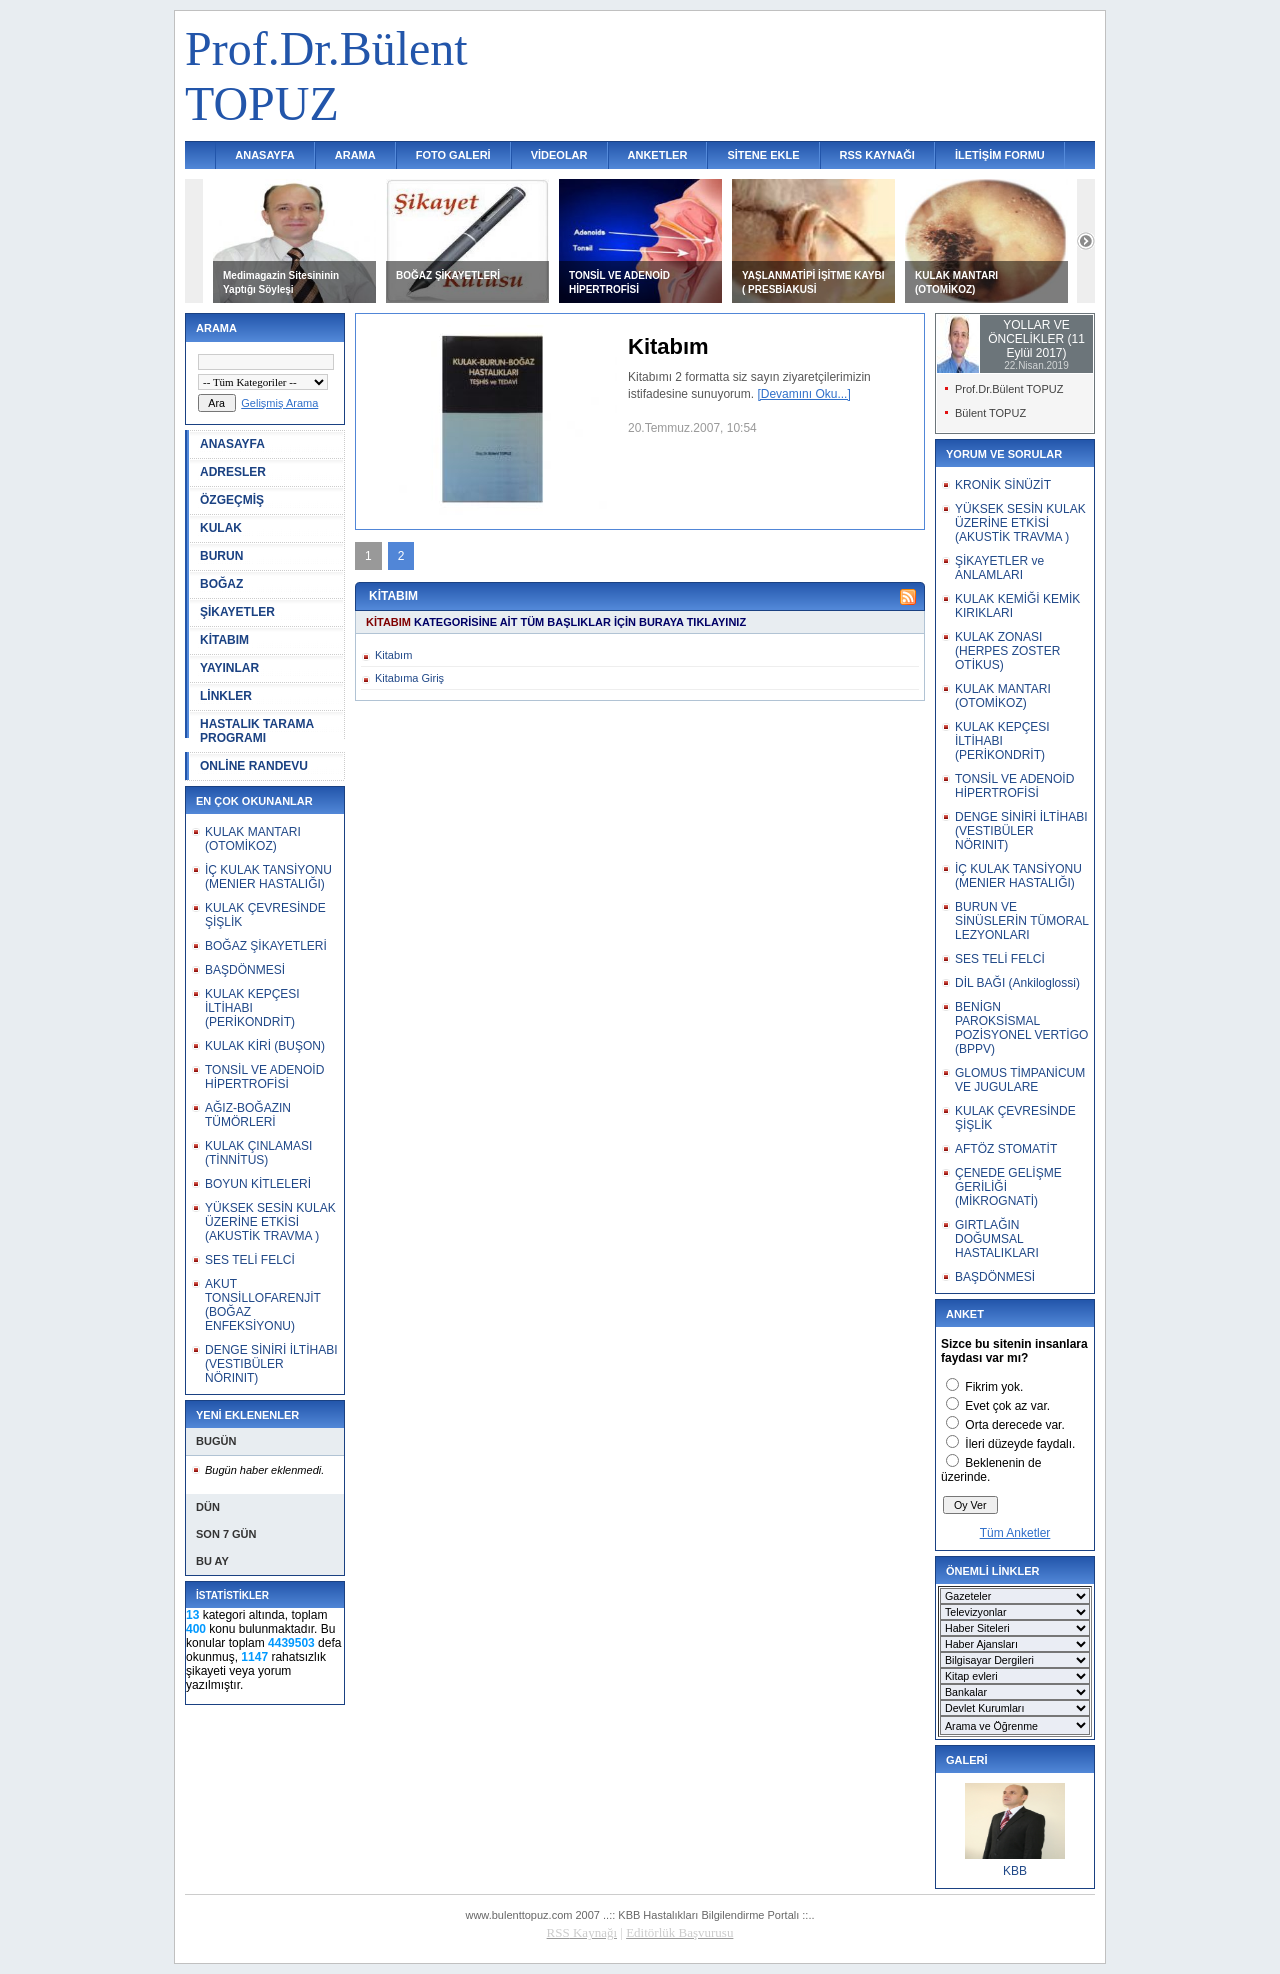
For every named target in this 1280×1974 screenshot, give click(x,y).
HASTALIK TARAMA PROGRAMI (257, 731)
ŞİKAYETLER (237, 612)
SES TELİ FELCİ (250, 1260)
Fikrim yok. (994, 1387)
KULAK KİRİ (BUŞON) (265, 1046)
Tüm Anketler (1015, 1533)
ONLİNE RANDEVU (254, 766)
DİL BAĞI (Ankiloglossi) (1017, 983)
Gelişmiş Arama (279, 403)
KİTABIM (224, 640)
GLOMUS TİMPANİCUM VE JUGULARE (1020, 1080)
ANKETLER (658, 155)
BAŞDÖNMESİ (245, 970)
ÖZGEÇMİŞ (232, 500)
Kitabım (393, 655)
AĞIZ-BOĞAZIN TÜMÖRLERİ (248, 1115)
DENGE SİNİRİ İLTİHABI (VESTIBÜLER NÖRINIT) (271, 1364)
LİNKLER (226, 696)
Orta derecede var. (1014, 1425)
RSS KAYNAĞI (877, 155)
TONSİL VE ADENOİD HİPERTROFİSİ (264, 1077)
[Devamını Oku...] (803, 394)
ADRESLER (233, 472)
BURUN (221, 556)
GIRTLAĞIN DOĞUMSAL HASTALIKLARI (997, 1239)
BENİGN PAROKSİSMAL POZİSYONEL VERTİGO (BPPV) (1021, 1028)
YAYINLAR (229, 668)
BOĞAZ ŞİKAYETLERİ (448, 275)
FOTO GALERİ (453, 155)
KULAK (221, 528)
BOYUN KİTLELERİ (258, 1184)
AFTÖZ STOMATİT (1006, 1149)
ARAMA (355, 155)
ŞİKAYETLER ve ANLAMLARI (999, 568)
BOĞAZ (221, 584)
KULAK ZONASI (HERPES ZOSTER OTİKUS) (1007, 651)
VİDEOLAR (559, 155)
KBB (1015, 1871)
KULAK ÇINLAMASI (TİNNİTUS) (258, 1153)
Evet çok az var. (1007, 1406)
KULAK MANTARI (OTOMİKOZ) (253, 839)
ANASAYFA (265, 155)
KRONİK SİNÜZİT (1003, 485)
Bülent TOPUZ (990, 413)
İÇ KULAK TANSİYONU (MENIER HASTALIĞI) (268, 877)
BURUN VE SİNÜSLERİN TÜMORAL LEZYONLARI (1021, 921)
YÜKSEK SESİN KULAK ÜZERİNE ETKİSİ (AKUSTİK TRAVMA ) (270, 1222)
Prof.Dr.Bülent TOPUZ (1009, 389)
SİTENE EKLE (763, 155)
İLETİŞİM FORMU (1000, 155)
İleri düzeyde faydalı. (1020, 1444)
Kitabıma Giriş (409, 678)
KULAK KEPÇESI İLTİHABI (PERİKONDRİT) (252, 1008)
